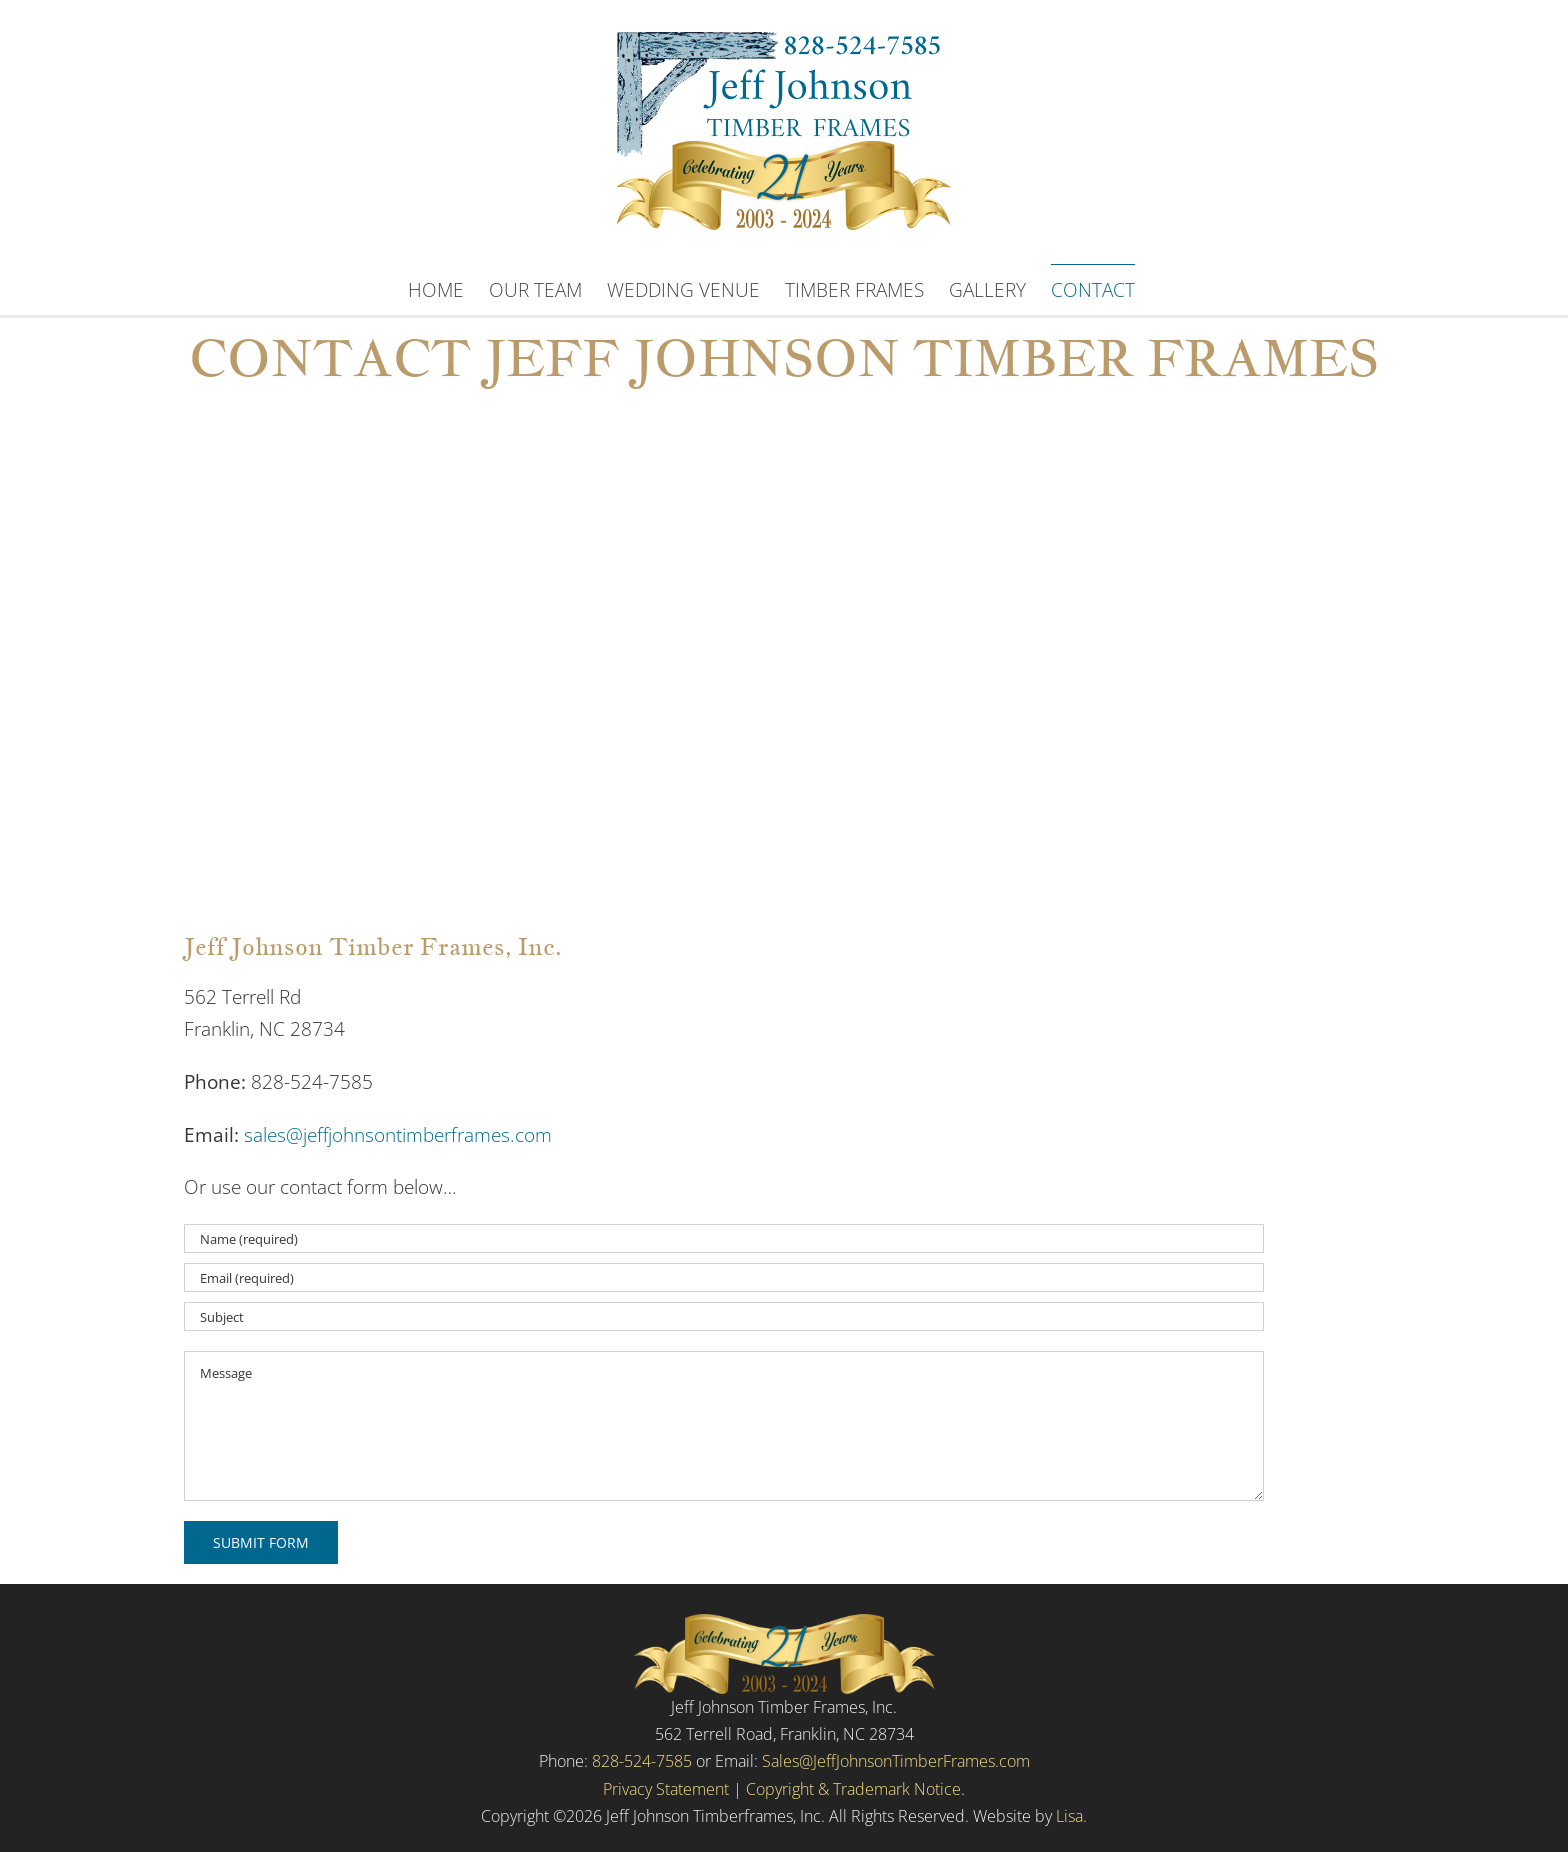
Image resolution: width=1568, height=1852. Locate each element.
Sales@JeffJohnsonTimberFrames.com (896, 1761)
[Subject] (724, 1316)
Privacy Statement (666, 1789)
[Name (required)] (724, 1238)
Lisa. (1071, 1816)
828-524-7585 (642, 1761)
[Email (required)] (724, 1277)
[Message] (724, 1426)
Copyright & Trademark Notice (853, 1789)
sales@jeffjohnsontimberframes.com (398, 1134)
